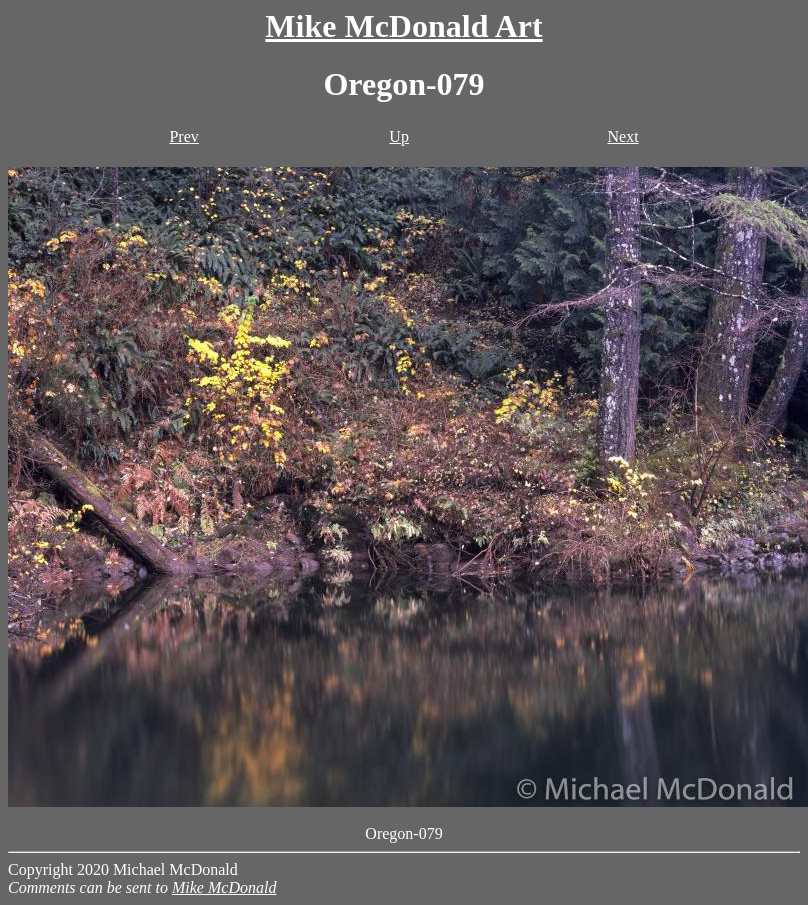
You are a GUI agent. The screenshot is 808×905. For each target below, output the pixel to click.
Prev (183, 136)
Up (399, 136)
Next (622, 136)
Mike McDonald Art (403, 26)
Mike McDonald (224, 887)
